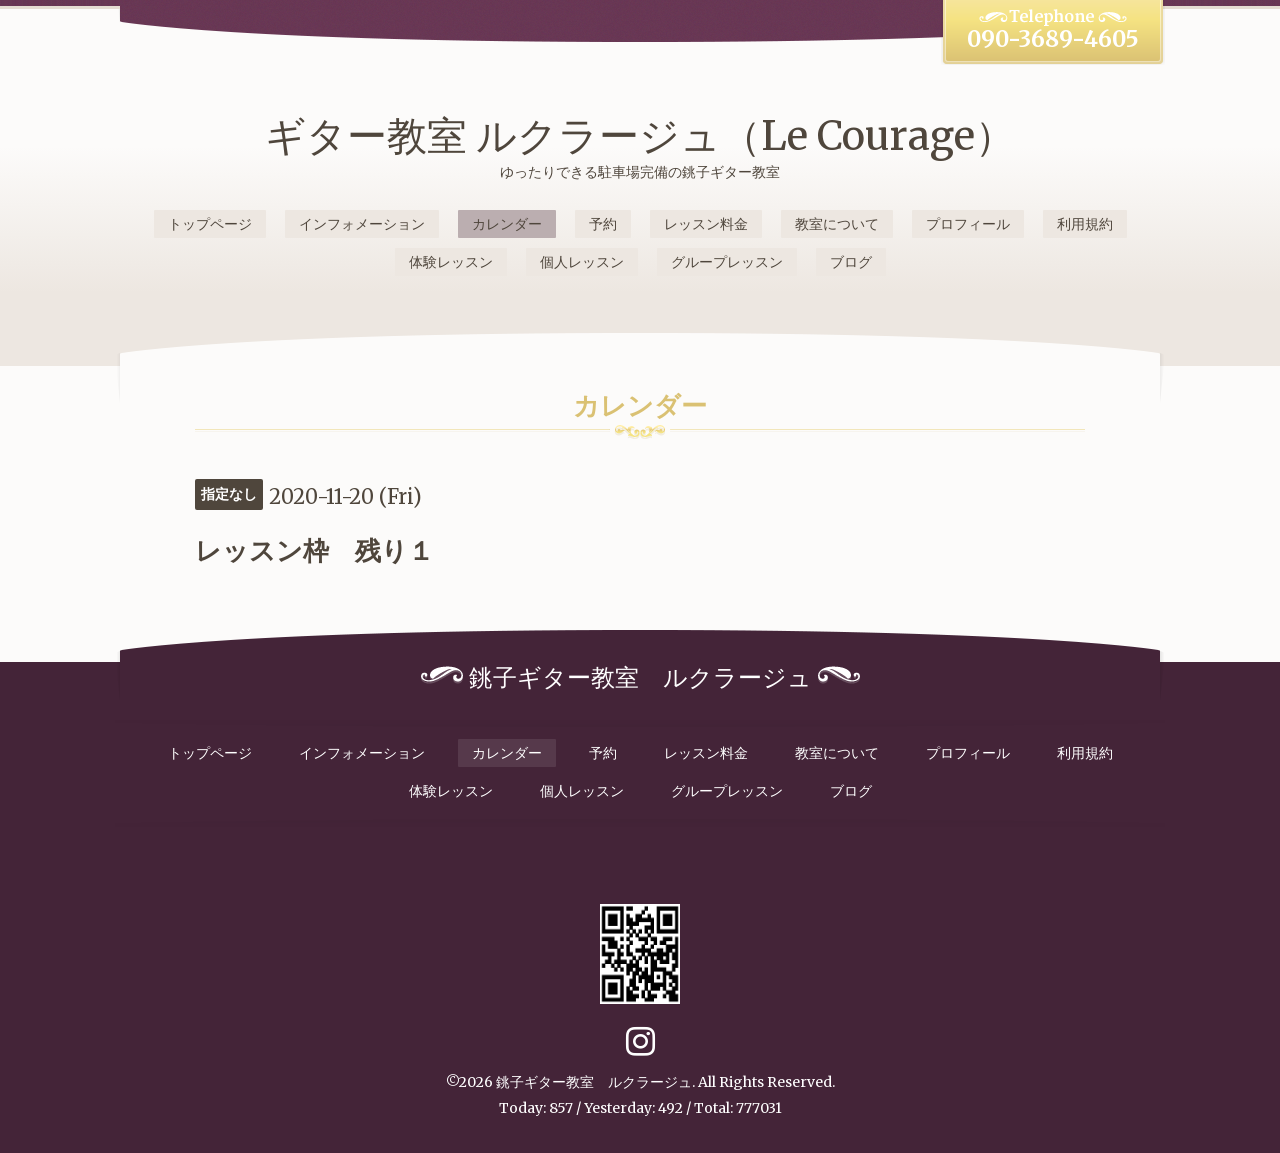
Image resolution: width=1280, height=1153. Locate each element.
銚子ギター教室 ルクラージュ (594, 1082)
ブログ (851, 262)
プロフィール (968, 224)
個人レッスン (582, 262)
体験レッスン (451, 262)
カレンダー (507, 224)
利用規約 (1085, 224)
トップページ (210, 224)
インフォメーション (362, 224)
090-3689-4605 (1053, 39)
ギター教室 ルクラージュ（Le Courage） (640, 136)
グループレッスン (727, 262)
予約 (603, 224)
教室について (837, 224)
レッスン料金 (706, 224)
